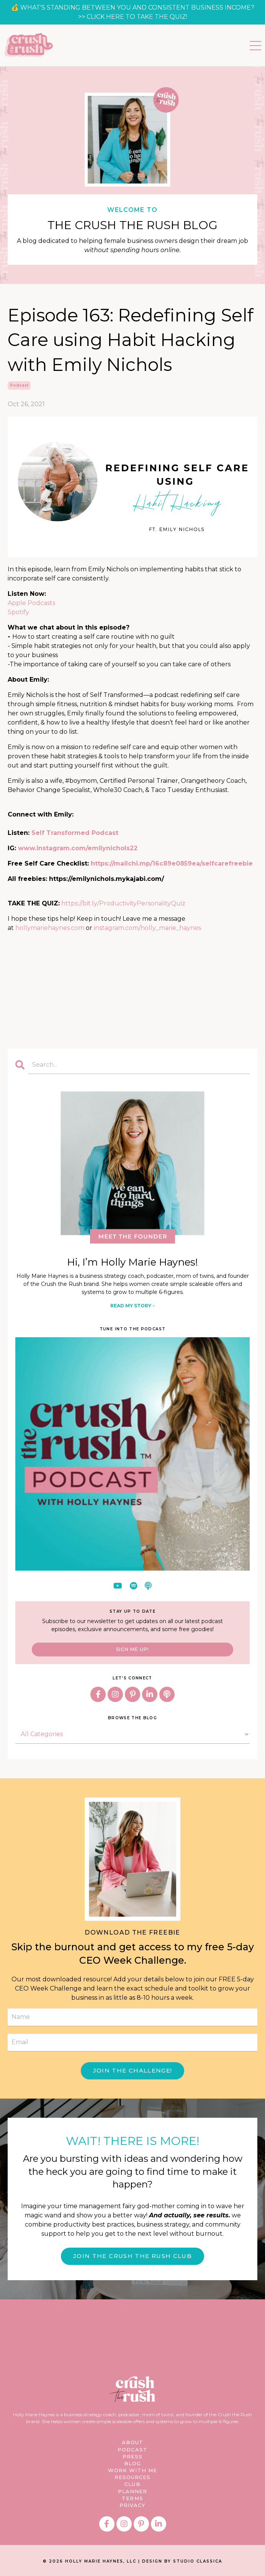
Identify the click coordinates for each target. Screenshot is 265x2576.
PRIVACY (132, 2505)
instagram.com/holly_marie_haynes (147, 927)
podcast (19, 385)
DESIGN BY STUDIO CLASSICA (182, 2561)
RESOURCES (133, 2477)
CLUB (132, 2484)
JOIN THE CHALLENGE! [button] (132, 2070)
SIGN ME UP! (132, 1649)
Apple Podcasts (31, 603)
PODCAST (132, 2449)
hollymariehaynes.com (49, 927)
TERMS (132, 2498)
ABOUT (133, 2442)
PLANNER (132, 2491)
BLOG (132, 2463)
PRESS (133, 2456)
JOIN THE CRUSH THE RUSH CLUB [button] (132, 2256)
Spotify (18, 612)
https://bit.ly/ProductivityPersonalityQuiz (123, 903)
